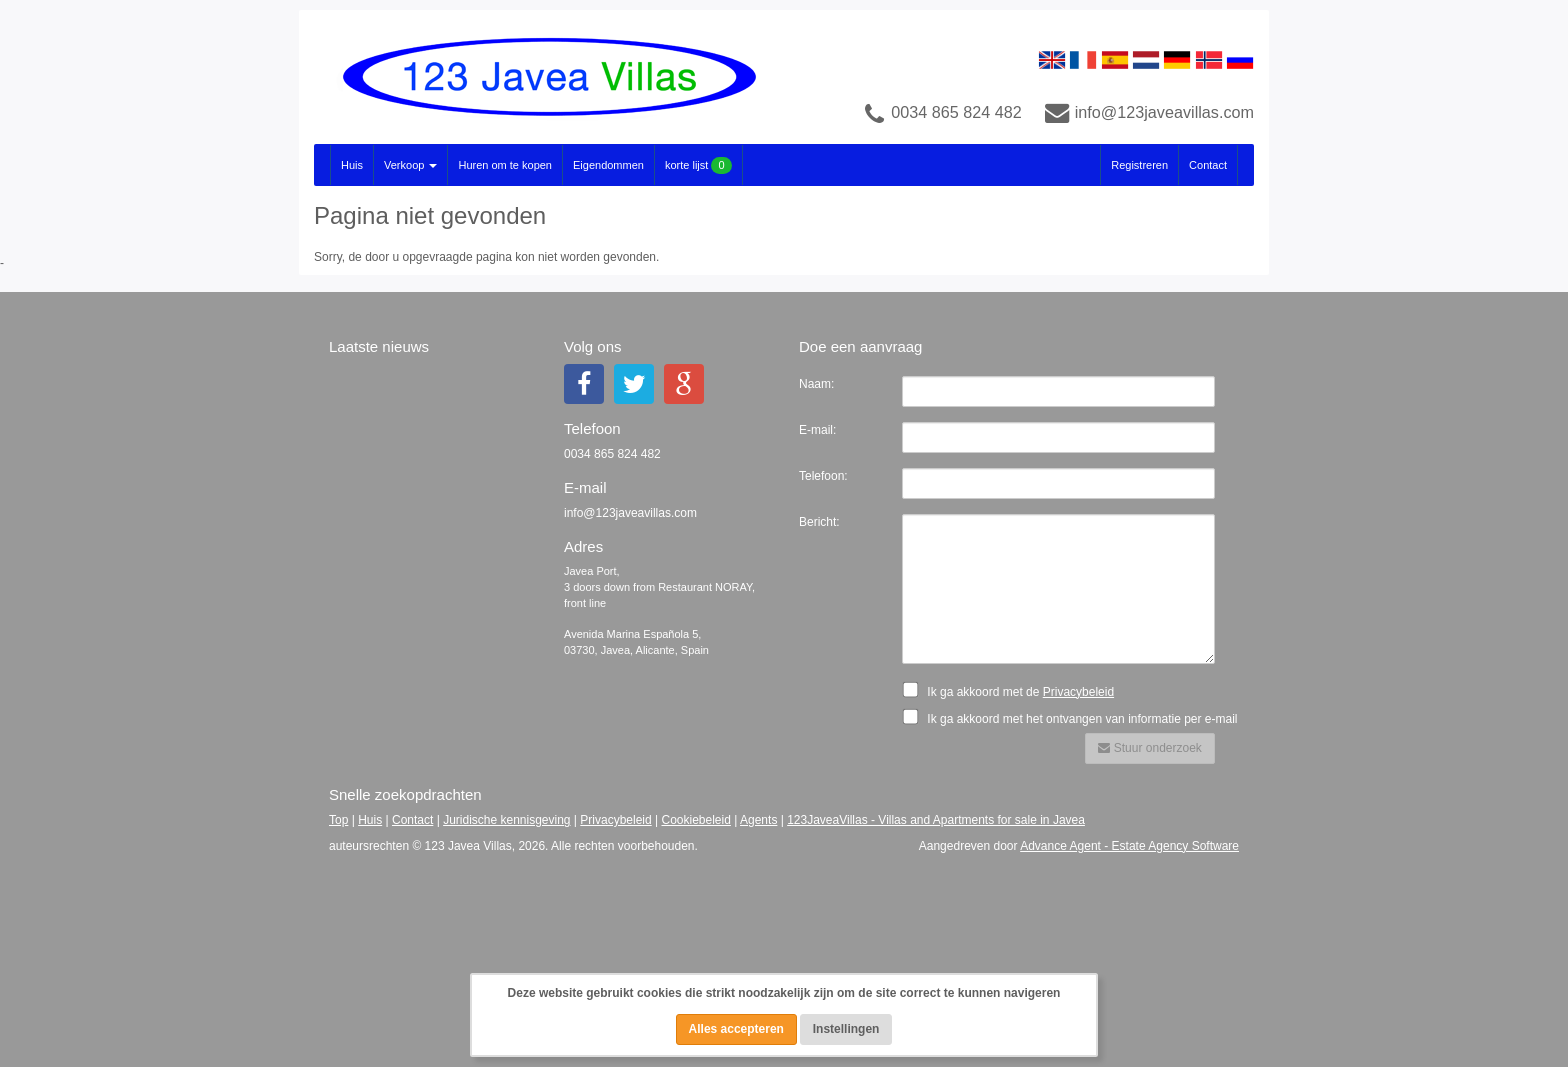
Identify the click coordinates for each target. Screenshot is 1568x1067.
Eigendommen (608, 165)
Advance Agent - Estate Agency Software (1129, 846)
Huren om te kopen (505, 165)
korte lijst (698, 165)
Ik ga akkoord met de (1014, 690)
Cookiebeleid (696, 820)
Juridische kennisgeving (506, 820)
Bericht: (819, 522)
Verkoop (410, 165)
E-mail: (817, 430)
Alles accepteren (736, 1029)
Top (338, 820)
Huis (352, 165)
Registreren (1139, 165)
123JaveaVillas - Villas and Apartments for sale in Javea (936, 820)
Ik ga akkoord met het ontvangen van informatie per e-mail (1076, 717)
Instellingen (846, 1029)
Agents (758, 820)
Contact (1208, 165)
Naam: (816, 384)
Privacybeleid (1078, 692)
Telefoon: (823, 476)
